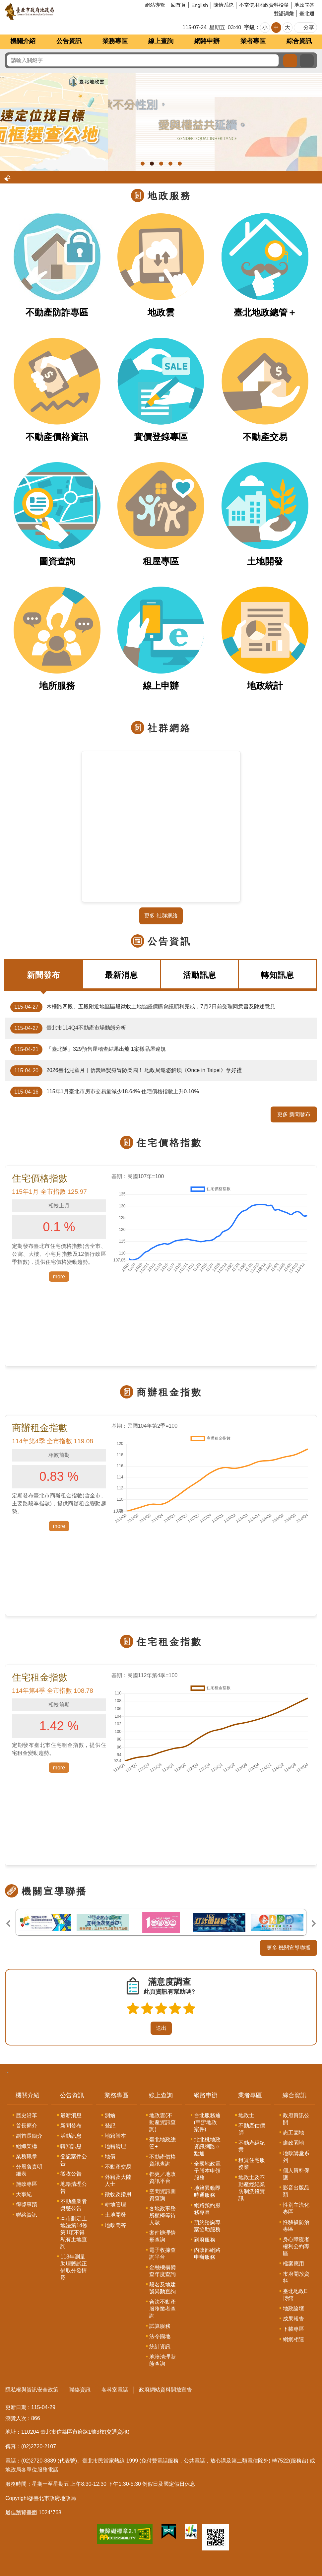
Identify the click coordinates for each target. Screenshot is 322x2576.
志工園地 (293, 2132)
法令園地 (159, 2336)
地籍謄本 (115, 2136)
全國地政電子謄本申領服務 (207, 2171)
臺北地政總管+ (162, 2143)
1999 (132, 2461)
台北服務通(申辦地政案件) (207, 2122)
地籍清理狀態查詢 (162, 2360)
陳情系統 (223, 5)
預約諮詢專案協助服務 (207, 2226)
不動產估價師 (251, 2129)
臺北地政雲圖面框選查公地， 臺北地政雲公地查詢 (152, 164)
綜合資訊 (299, 40)
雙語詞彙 (284, 13)
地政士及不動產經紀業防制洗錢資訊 (251, 2188)
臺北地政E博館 (295, 2294)
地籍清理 (115, 2146)
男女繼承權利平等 (143, 164)
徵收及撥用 (118, 2194)
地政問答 (304, 5)
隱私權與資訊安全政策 (31, 2390)
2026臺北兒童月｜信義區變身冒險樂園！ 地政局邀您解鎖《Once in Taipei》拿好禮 (126, 1070)
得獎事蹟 (26, 2204)
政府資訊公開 (296, 2118)
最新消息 (121, 974)
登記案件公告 (73, 2160)
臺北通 (306, 13)
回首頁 (178, 5)
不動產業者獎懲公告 (73, 2204)
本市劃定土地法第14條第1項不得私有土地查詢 (74, 2232)
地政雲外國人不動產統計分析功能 (161, 164)
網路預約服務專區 (207, 2208)
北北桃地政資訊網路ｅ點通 (207, 2146)
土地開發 (115, 2215)
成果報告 (293, 2319)
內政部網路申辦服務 (207, 2253)
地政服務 (169, 196)
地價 (110, 2156)
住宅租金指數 (169, 1642)
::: (7, 2073)
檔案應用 (293, 2263)
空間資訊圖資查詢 (162, 2194)
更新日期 (16, 2407)
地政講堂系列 (296, 2156)
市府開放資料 (296, 2277)
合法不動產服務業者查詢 (162, 2309)
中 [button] (276, 27)
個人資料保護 (296, 2174)
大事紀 (24, 2194)
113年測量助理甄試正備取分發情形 (73, 2267)
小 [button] (265, 27)
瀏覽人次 (16, 2418)
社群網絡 (169, 728)
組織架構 (26, 2146)
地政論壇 (293, 2308)
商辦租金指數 (169, 1392)
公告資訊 (69, 40)
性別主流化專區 (296, 2208)
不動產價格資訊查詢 (162, 2160)
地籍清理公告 (73, 2187)
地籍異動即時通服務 (207, 2191)
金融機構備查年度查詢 (162, 2270)
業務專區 (115, 40)
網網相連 (293, 2339)
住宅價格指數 (169, 1143)
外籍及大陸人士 (118, 2180)
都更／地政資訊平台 (162, 2177)
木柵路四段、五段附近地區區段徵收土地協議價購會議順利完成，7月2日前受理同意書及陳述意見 (142, 1007)
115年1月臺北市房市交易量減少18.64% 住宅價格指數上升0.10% (104, 1092)
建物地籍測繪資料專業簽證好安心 (180, 164)
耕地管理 (115, 2204)
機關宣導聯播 (54, 1891)
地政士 (246, 2115)
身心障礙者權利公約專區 (296, 2246)
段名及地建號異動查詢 (162, 2288)
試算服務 (159, 2326)
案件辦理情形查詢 (162, 2236)
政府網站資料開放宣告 (165, 2390)
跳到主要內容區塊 (3, 3)
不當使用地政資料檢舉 (264, 5)
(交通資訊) (117, 2432)
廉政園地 (293, 2143)
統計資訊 (159, 2346)
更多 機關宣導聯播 (288, 1948)
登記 (110, 2125)
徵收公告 (71, 2174)
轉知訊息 (277, 974)
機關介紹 (22, 40)
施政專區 (26, 2184)
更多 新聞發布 (293, 1114)
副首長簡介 (29, 2136)
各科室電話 (114, 2390)
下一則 (313, 1923)
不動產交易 (118, 2167)
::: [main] (2, 76)
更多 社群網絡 (160, 915)
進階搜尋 (307, 60)
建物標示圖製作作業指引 (170, 164)
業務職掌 (26, 2156)
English (199, 5)
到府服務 (204, 2240)
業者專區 (253, 40)
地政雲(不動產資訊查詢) (162, 2122)
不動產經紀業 (251, 2146)
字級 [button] (249, 27)
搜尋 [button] (290, 60)
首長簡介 (26, 2125)
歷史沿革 (26, 2115)
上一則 (8, 1923)
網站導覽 (155, 5)
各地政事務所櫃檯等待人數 (162, 2215)
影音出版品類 (296, 2191)
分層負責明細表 (29, 2170)
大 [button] (287, 27)
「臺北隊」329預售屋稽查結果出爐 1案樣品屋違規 (88, 1049)
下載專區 (293, 2329)
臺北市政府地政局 (54, 11)
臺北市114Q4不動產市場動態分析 (68, 1028)
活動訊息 (199, 974)
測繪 (110, 2115)
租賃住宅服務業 (251, 2163)
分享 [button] (308, 27)
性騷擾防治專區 (296, 2225)
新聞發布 (43, 974)
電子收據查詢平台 (162, 2253)
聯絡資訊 (26, 2215)
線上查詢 (160, 40)
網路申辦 (207, 40)
